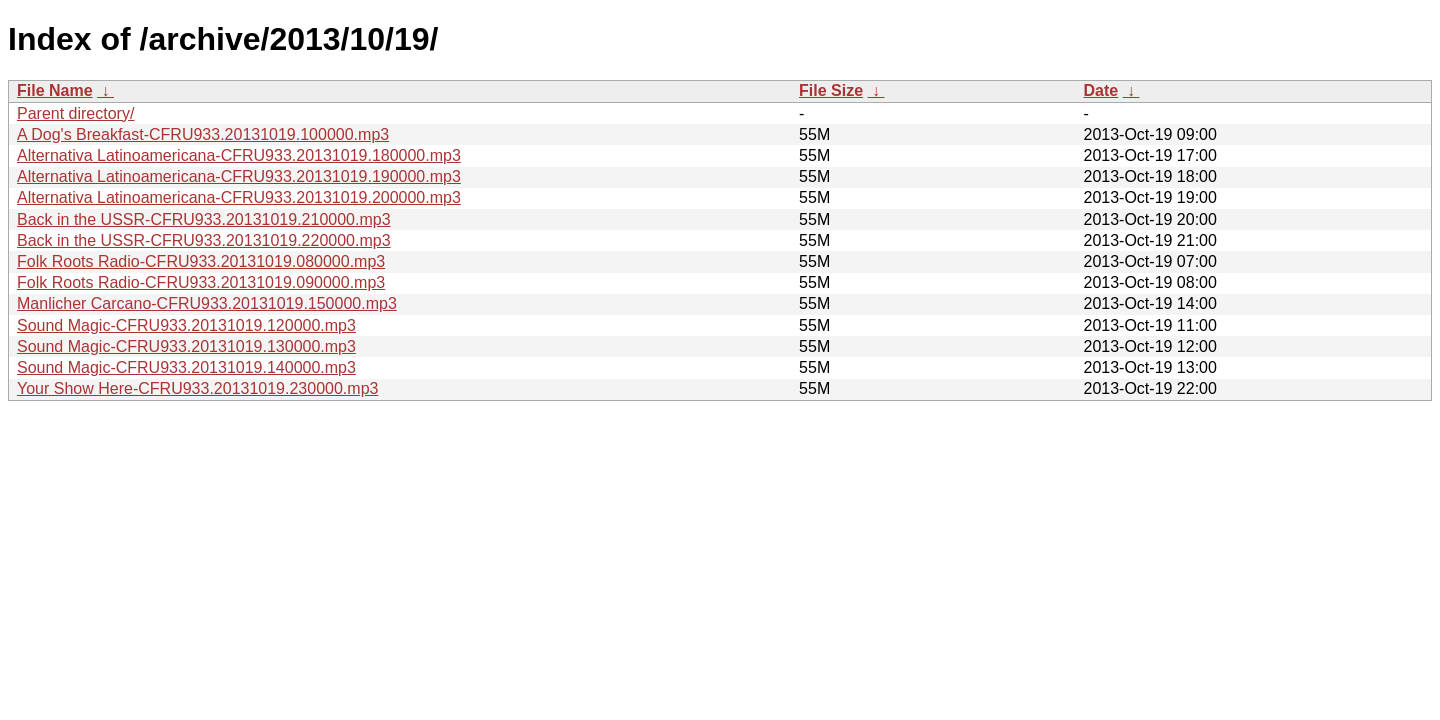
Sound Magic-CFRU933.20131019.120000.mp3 (186, 325)
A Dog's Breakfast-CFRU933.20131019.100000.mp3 (203, 134)
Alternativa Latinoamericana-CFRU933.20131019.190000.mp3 (239, 176)
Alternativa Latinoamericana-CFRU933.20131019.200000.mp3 (239, 197)
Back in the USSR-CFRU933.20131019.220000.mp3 (204, 240)
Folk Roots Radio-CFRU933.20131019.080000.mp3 (201, 261)
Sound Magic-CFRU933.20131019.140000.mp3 (186, 367)
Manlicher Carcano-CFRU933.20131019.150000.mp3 (207, 303)
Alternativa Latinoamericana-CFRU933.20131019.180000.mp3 (239, 155)
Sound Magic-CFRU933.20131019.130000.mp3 (186, 346)
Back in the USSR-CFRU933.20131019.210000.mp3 (204, 219)
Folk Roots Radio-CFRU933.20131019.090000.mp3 (201, 282)
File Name (55, 90)
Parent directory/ (75, 113)
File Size (831, 90)
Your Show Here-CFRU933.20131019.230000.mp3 (197, 388)
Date (1100, 90)
